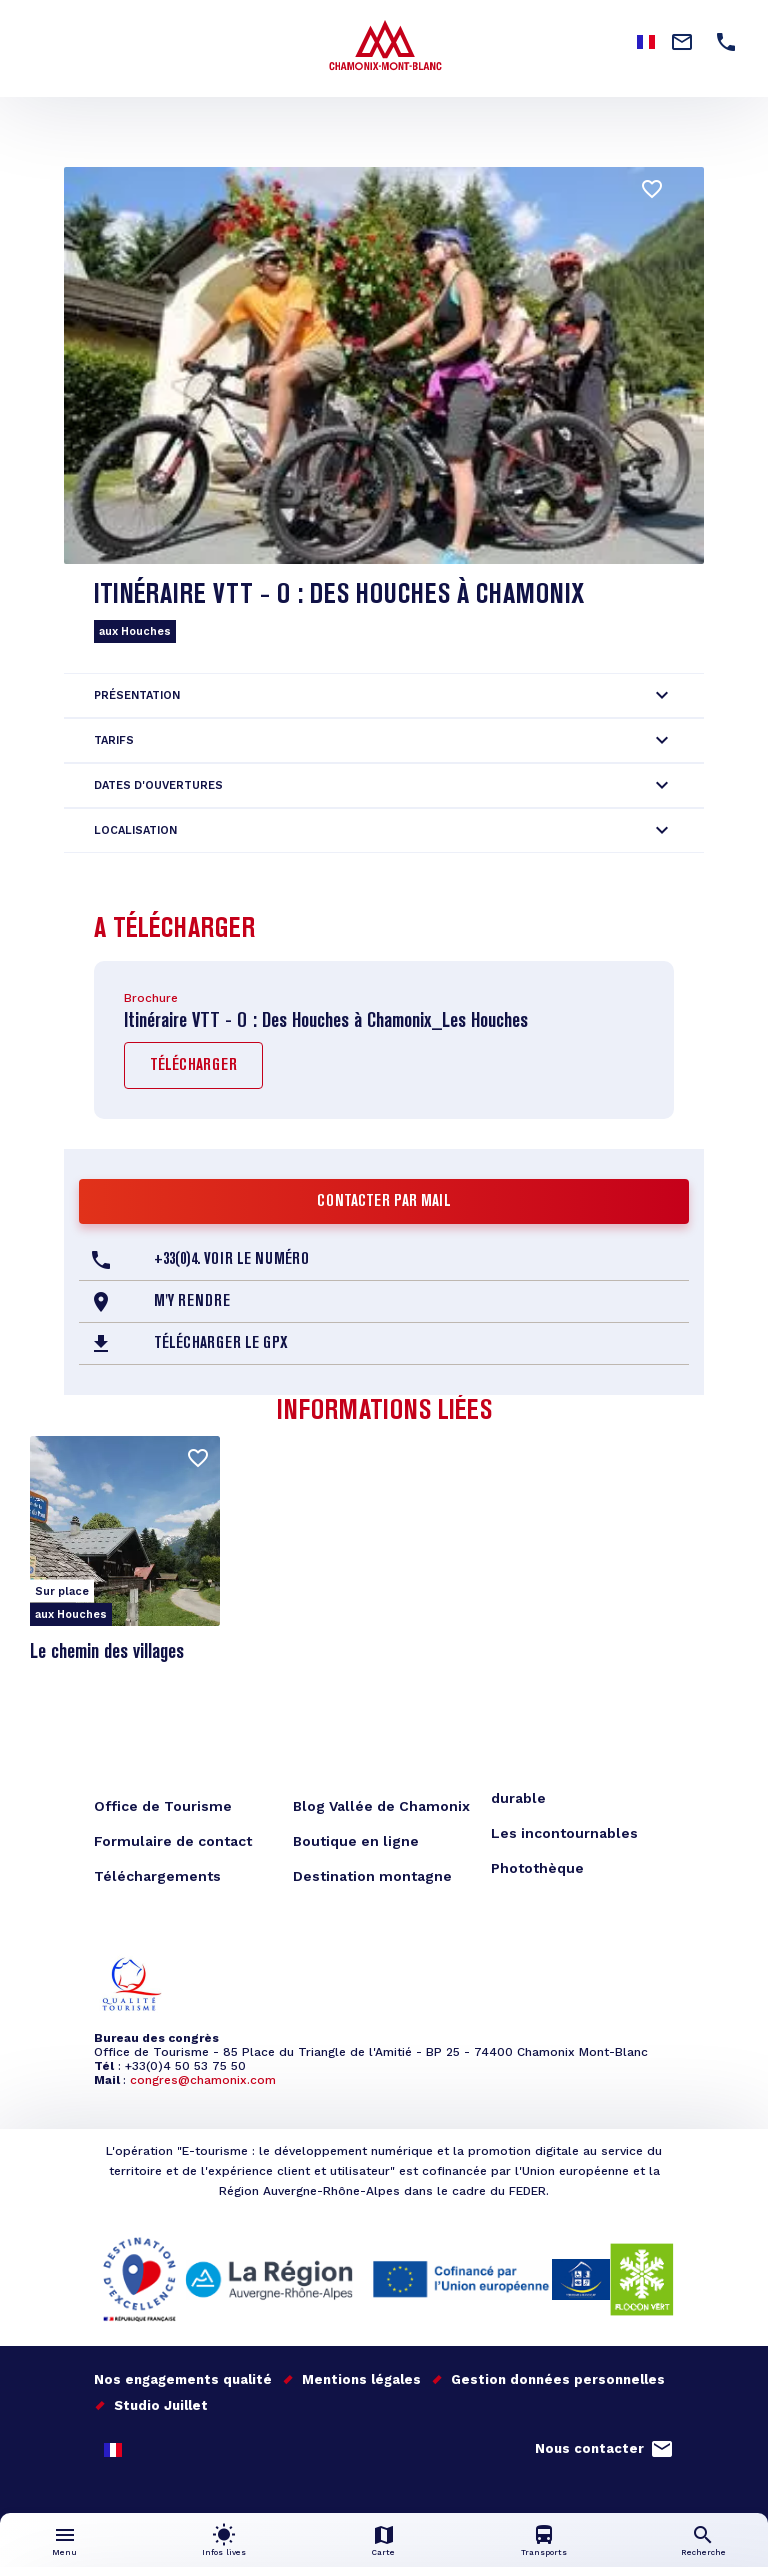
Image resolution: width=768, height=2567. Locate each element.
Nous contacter (589, 2448)
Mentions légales (361, 2379)
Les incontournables (564, 1833)
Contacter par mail (384, 1202)
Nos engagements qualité (183, 2379)
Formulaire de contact (173, 1841)
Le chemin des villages (107, 1653)
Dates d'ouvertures (158, 785)
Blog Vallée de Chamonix (381, 1806)
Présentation (137, 695)
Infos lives (224, 2552)
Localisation (135, 830)
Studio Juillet (161, 2405)
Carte (383, 2552)
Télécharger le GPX (221, 1344)
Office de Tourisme (163, 1806)
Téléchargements (157, 1876)
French (113, 2450)
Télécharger (193, 1066)
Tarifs (114, 740)
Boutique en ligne (356, 1841)
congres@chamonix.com (203, 2080)
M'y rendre (192, 1302)
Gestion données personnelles (558, 2379)
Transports (544, 2552)
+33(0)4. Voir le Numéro (231, 1260)
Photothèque (537, 1868)
